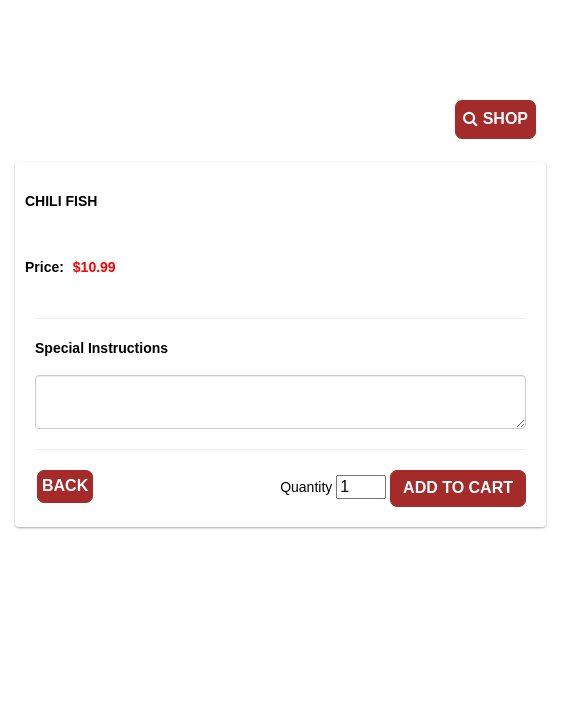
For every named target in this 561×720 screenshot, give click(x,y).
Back (65, 485)
